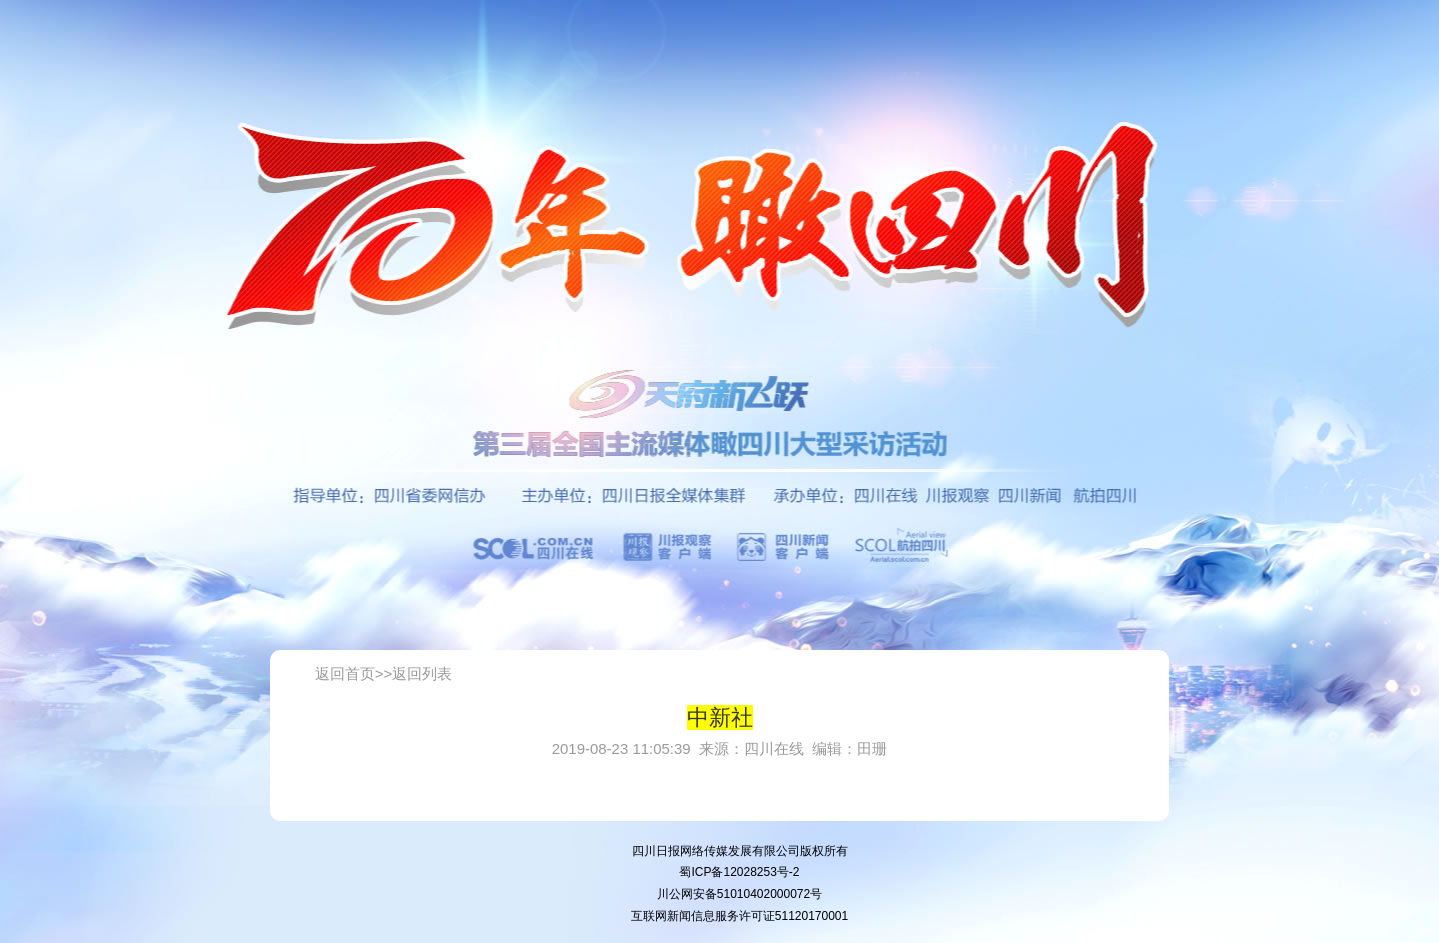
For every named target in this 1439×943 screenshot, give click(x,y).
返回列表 (422, 673)
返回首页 (345, 673)
